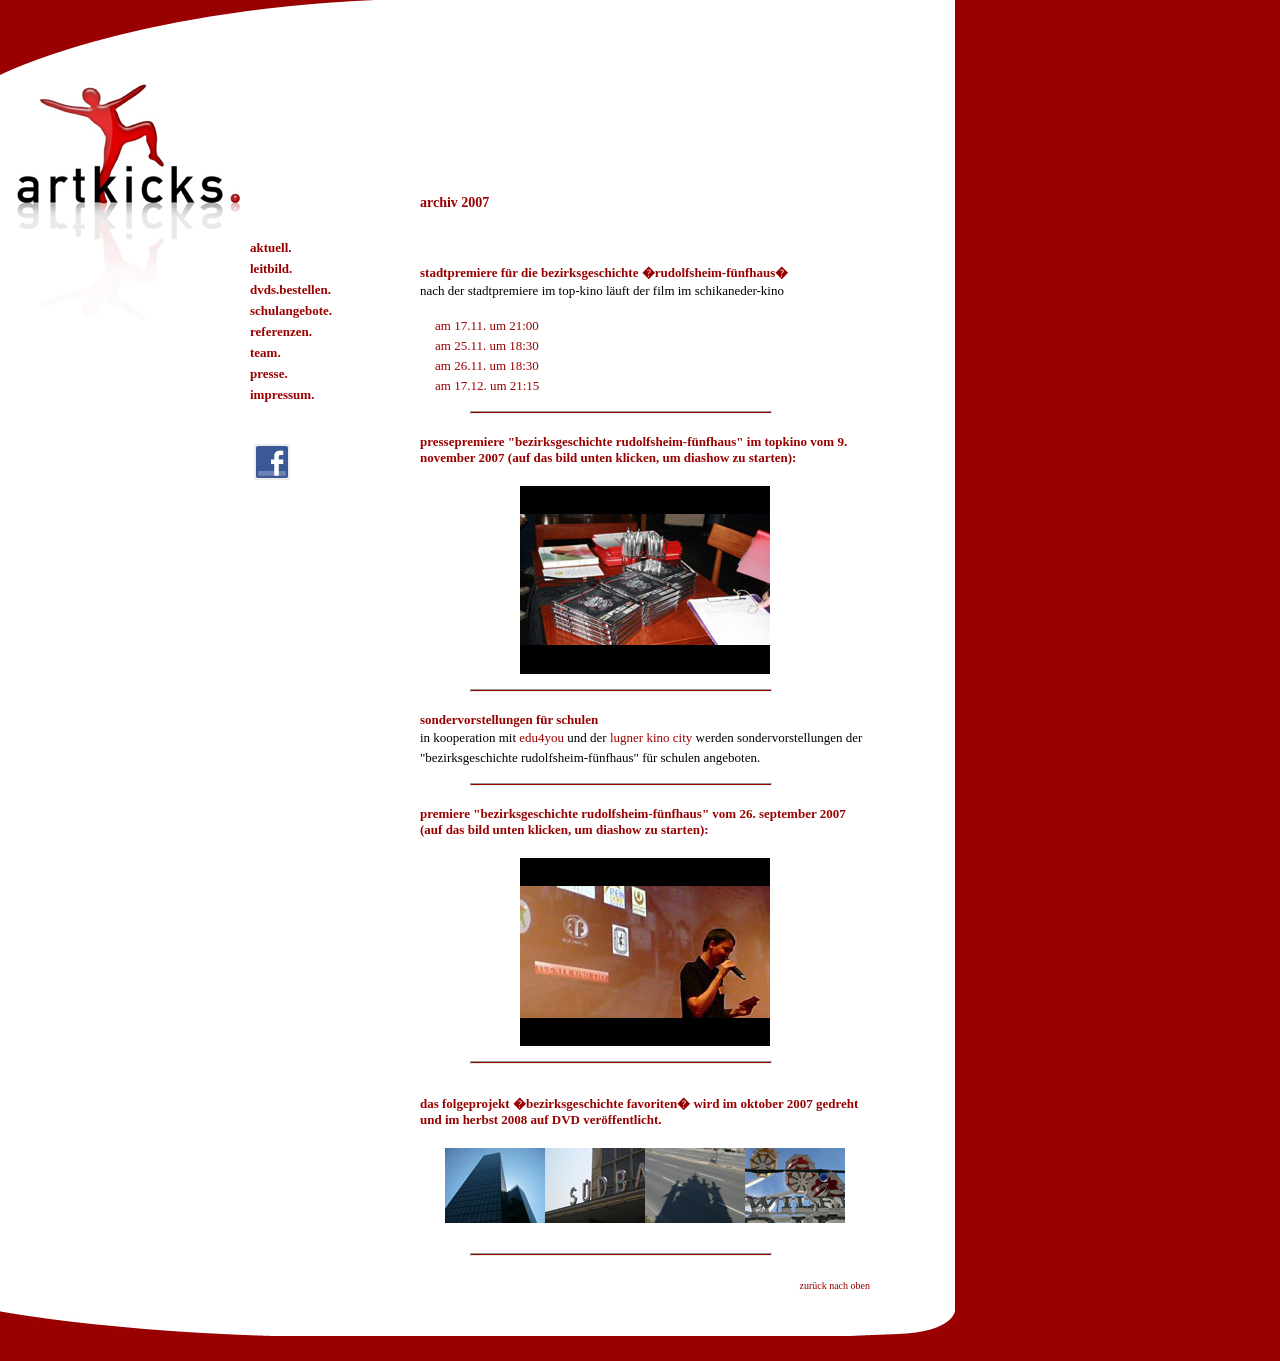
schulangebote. (291, 310)
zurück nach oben (834, 1285)
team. (265, 352)
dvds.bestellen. (290, 289)
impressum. (282, 394)
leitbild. (271, 268)
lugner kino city (651, 737)
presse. (269, 373)
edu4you (541, 737)
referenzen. (281, 331)
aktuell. (271, 247)
